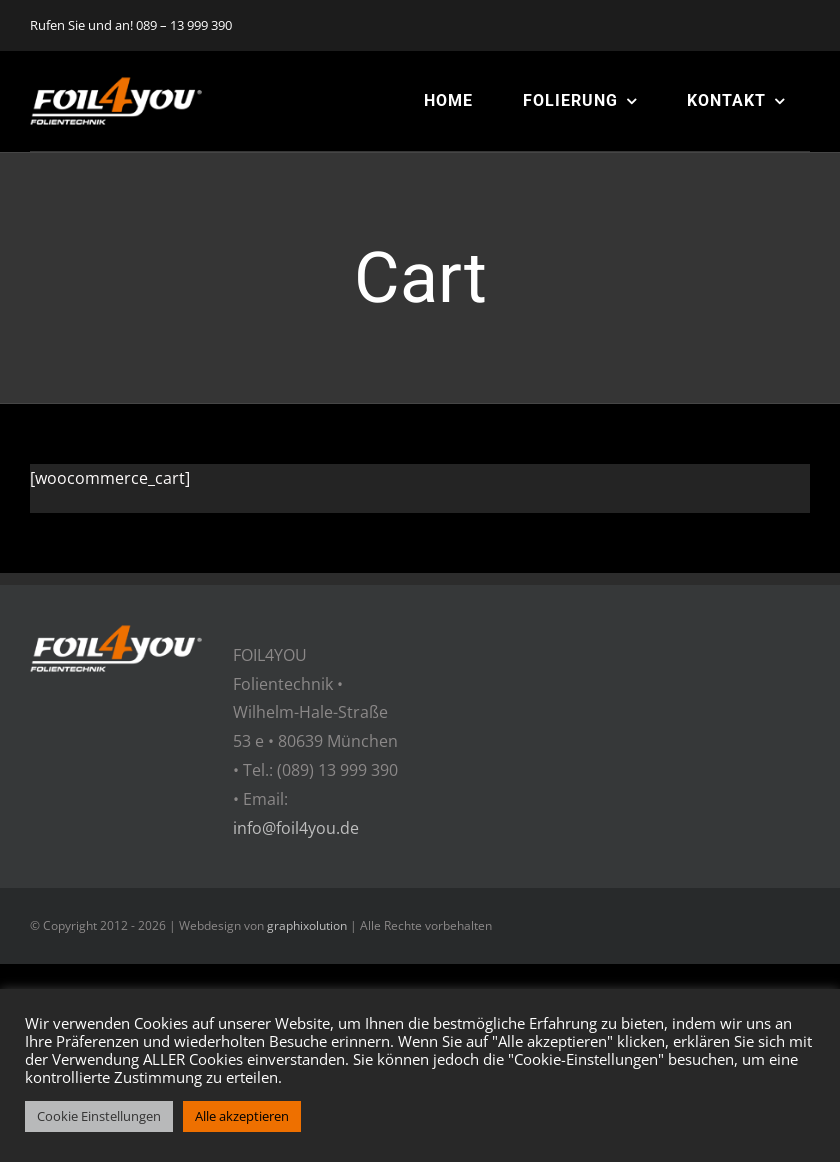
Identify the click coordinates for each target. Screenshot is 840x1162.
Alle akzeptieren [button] (242, 1116)
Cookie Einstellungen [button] (99, 1116)
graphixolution (307, 925)
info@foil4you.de (296, 828)
